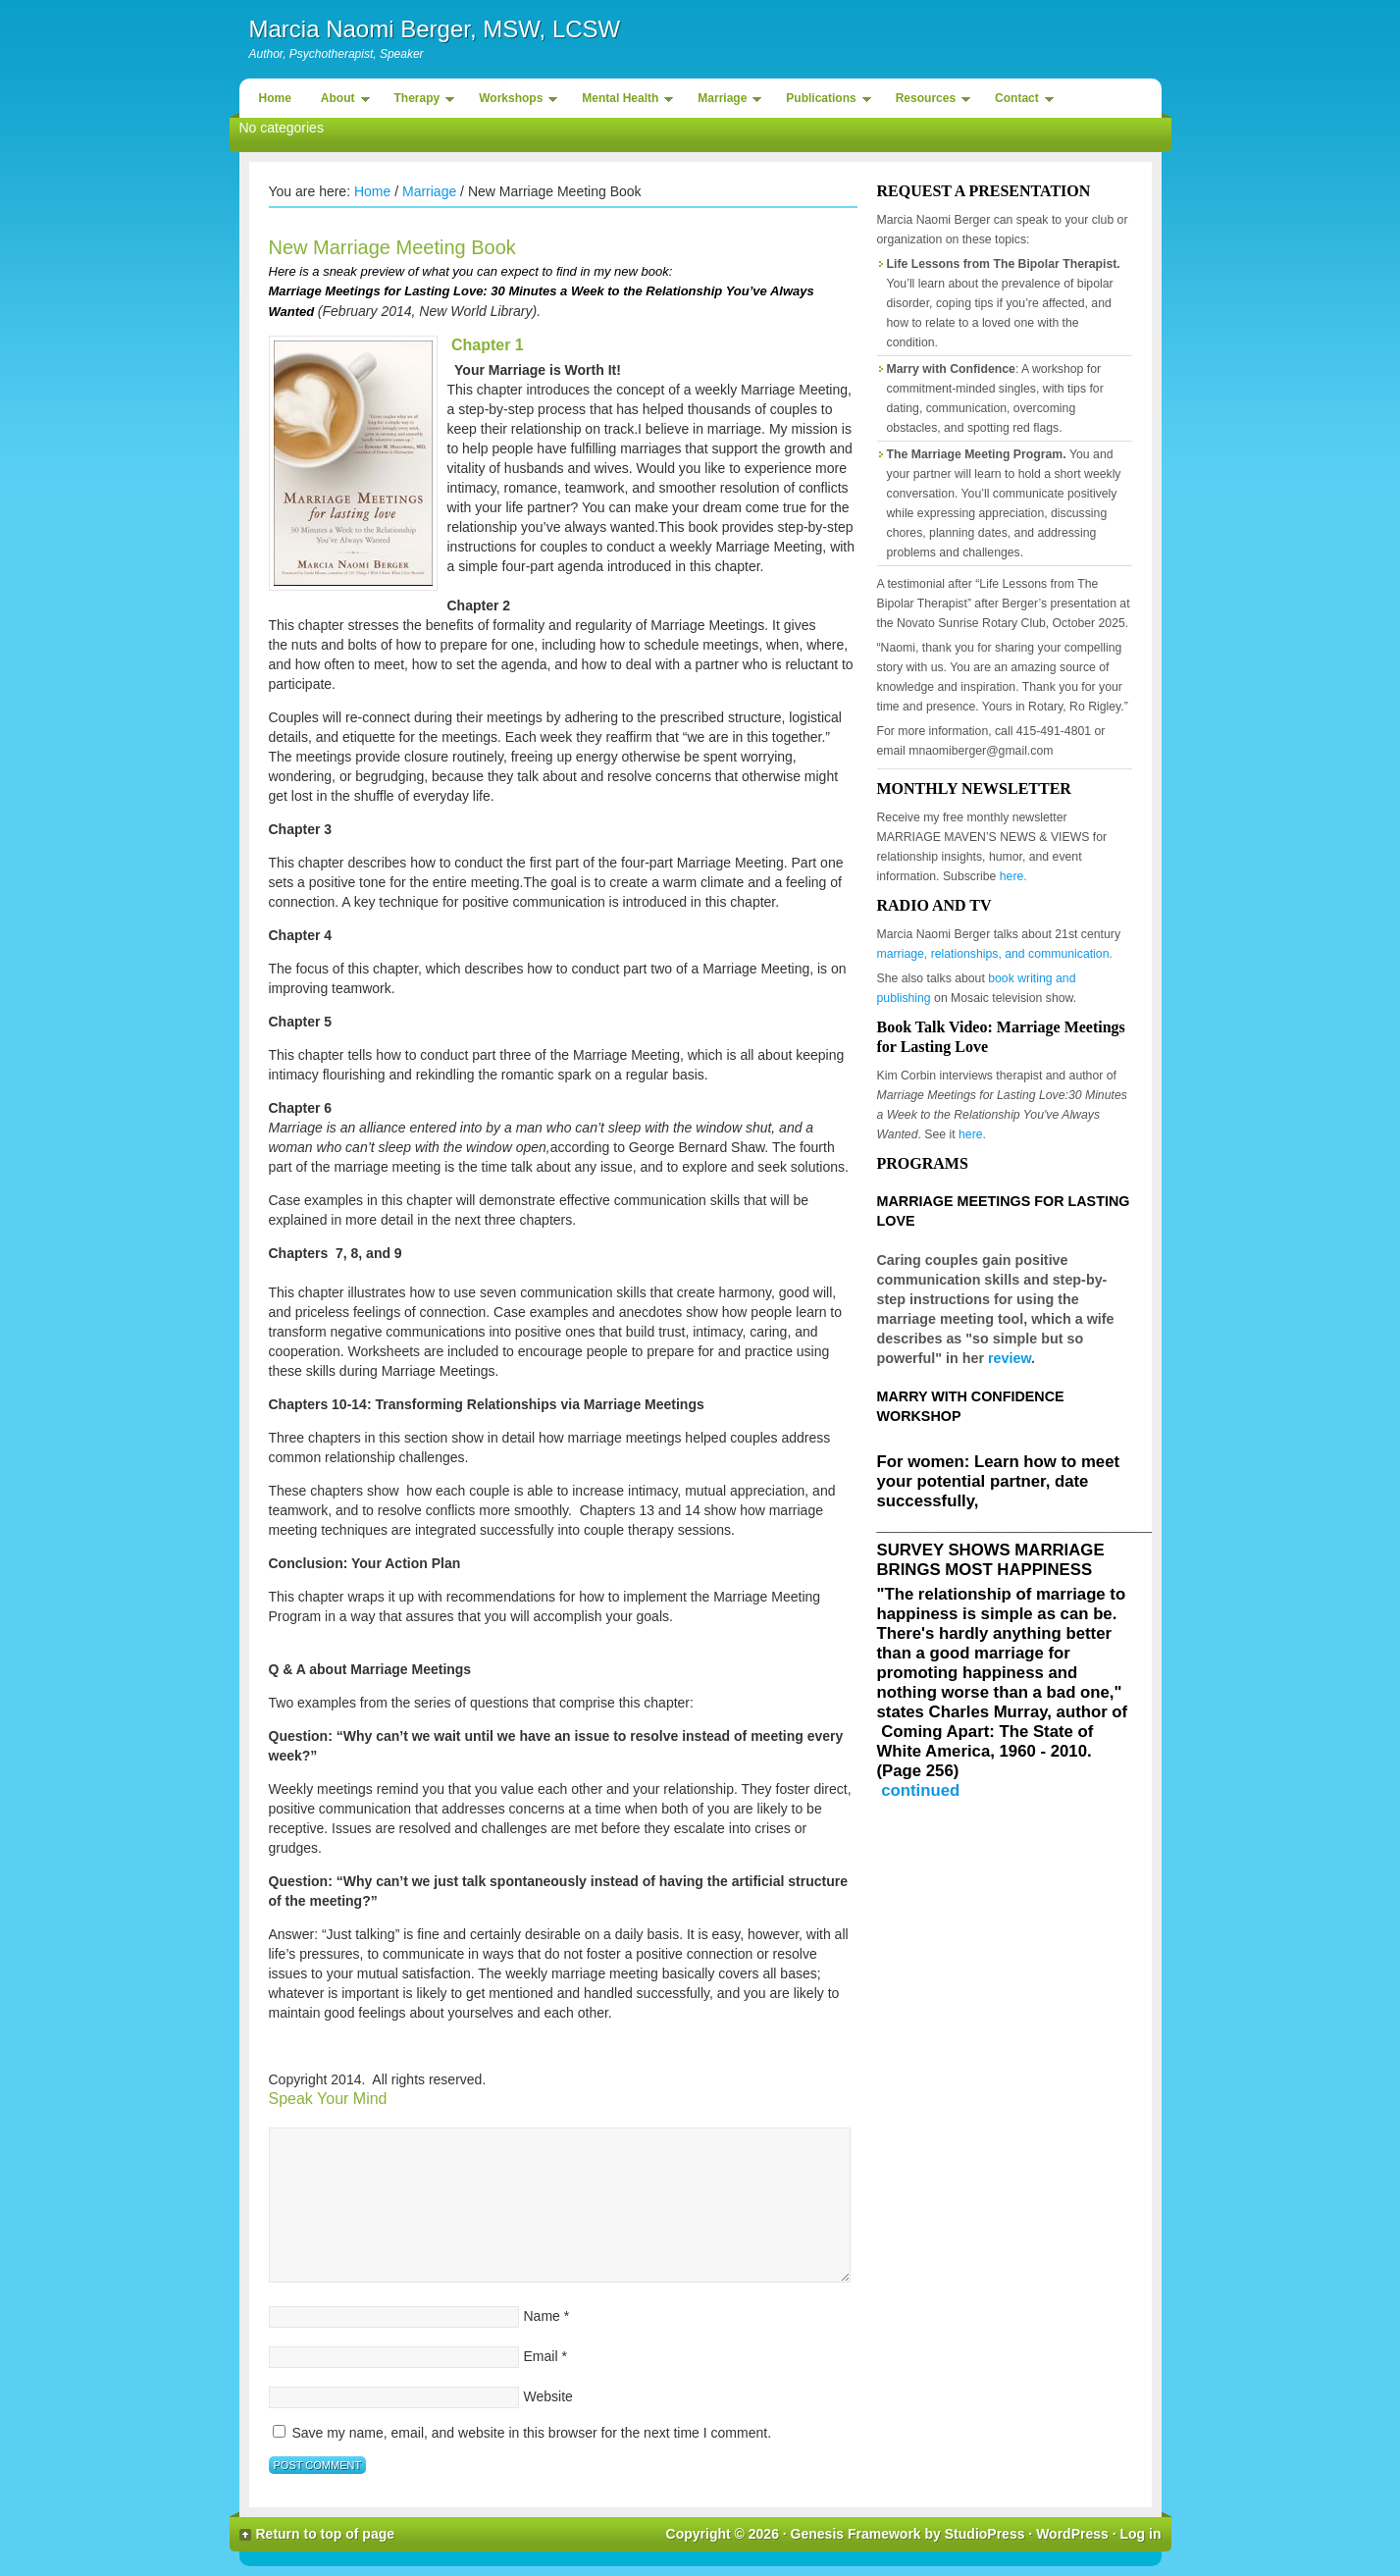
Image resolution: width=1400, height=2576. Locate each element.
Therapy (420, 101)
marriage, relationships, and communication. (995, 954)
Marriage (724, 101)
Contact (1019, 101)
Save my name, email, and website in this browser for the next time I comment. (531, 2433)
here (971, 1134)
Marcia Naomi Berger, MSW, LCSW (435, 29)
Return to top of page (325, 2534)
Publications (823, 101)
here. (1013, 876)
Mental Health (622, 101)
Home (275, 98)
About (340, 101)
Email (541, 2356)
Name (542, 2316)
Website (548, 2396)
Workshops (513, 101)
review (1009, 1358)
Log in (1141, 2534)
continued (920, 1790)
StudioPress (985, 2534)
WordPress (1072, 2534)
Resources (928, 101)
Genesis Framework (856, 2534)
